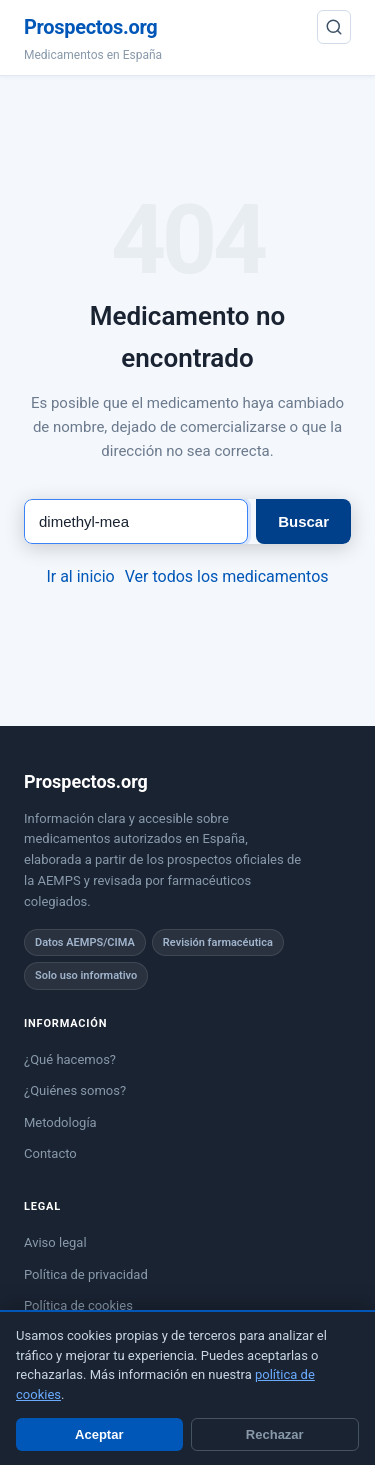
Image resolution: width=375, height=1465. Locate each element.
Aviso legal (55, 1242)
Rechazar (275, 1434)
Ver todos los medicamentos (227, 576)
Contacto (50, 1153)
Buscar (303, 521)
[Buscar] (334, 27)
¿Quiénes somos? (75, 1090)
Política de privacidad (86, 1274)
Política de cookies (78, 1305)
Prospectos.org (90, 27)
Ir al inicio (80, 576)
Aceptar (99, 1434)
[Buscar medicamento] (136, 521)
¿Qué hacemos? (70, 1059)
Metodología (60, 1122)
